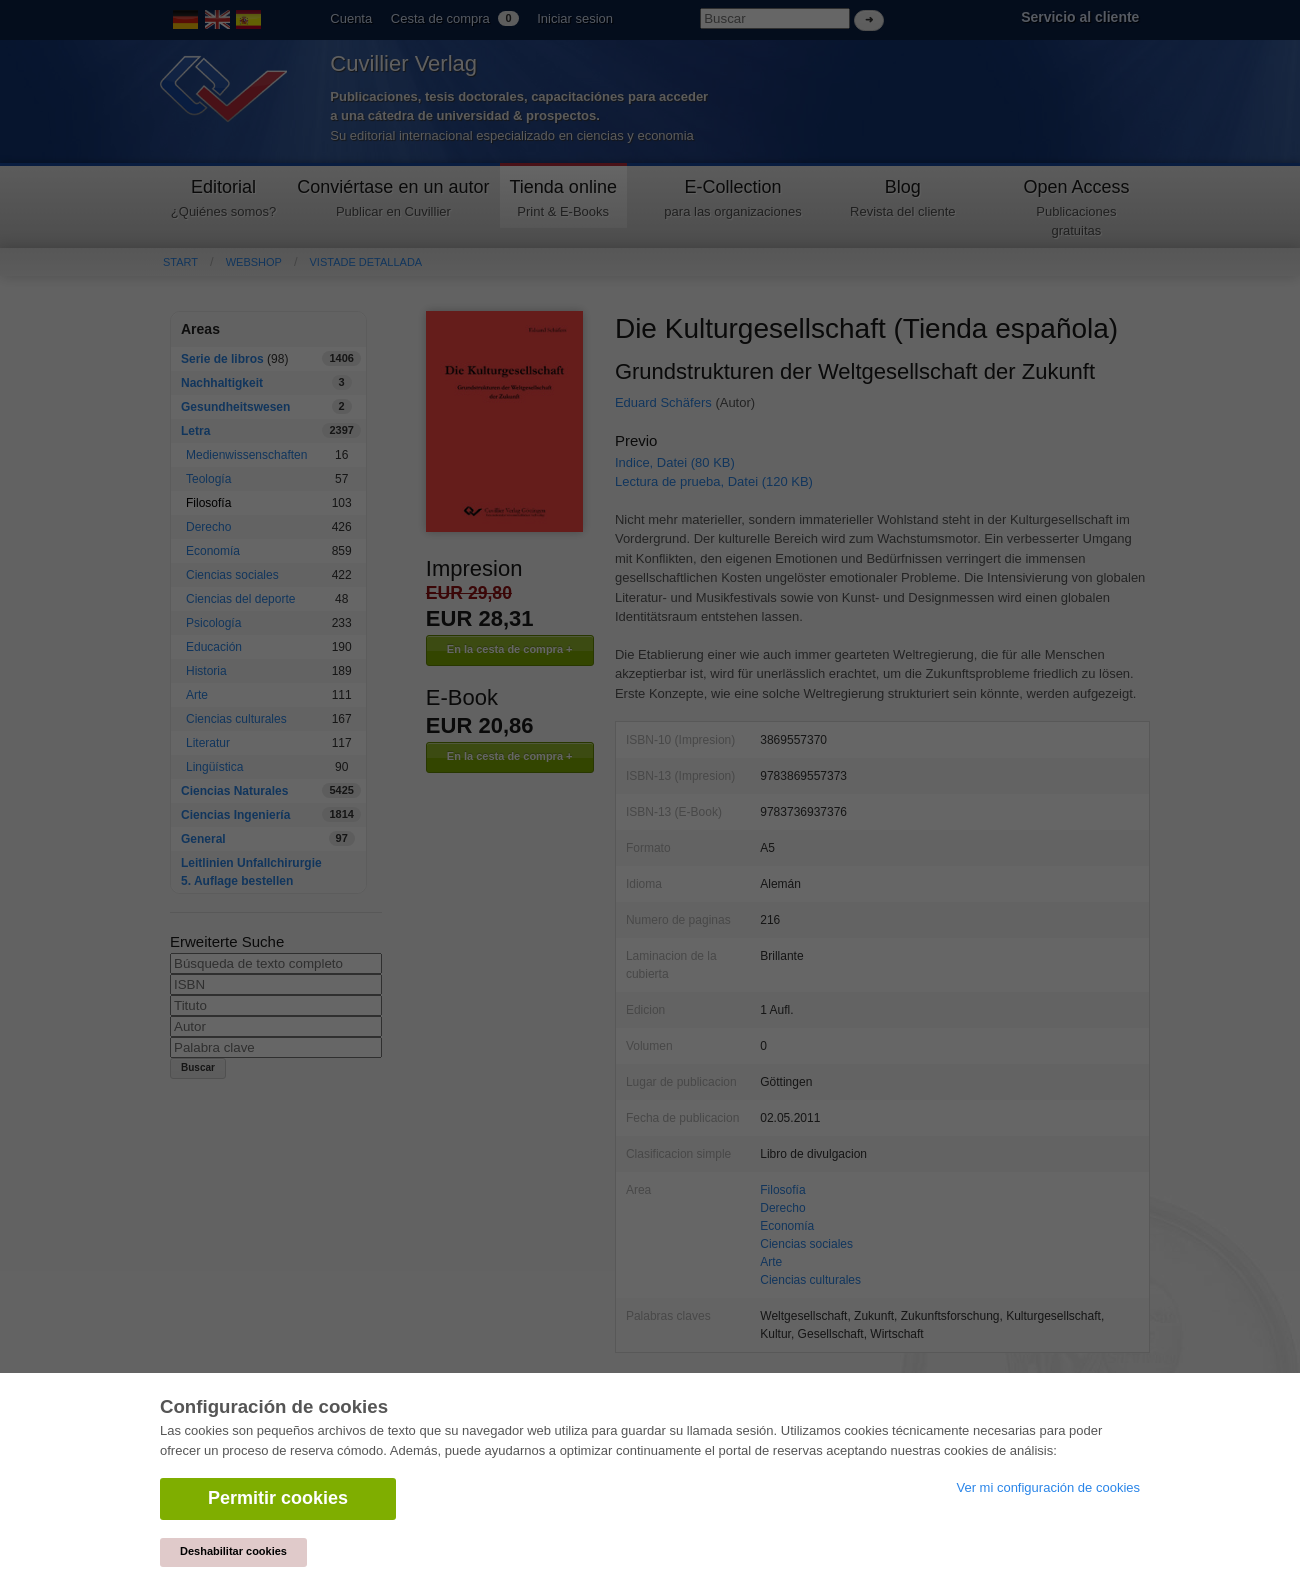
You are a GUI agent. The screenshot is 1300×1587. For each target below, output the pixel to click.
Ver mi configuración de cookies (1048, 1487)
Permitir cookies (278, 1498)
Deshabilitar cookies (233, 1551)
